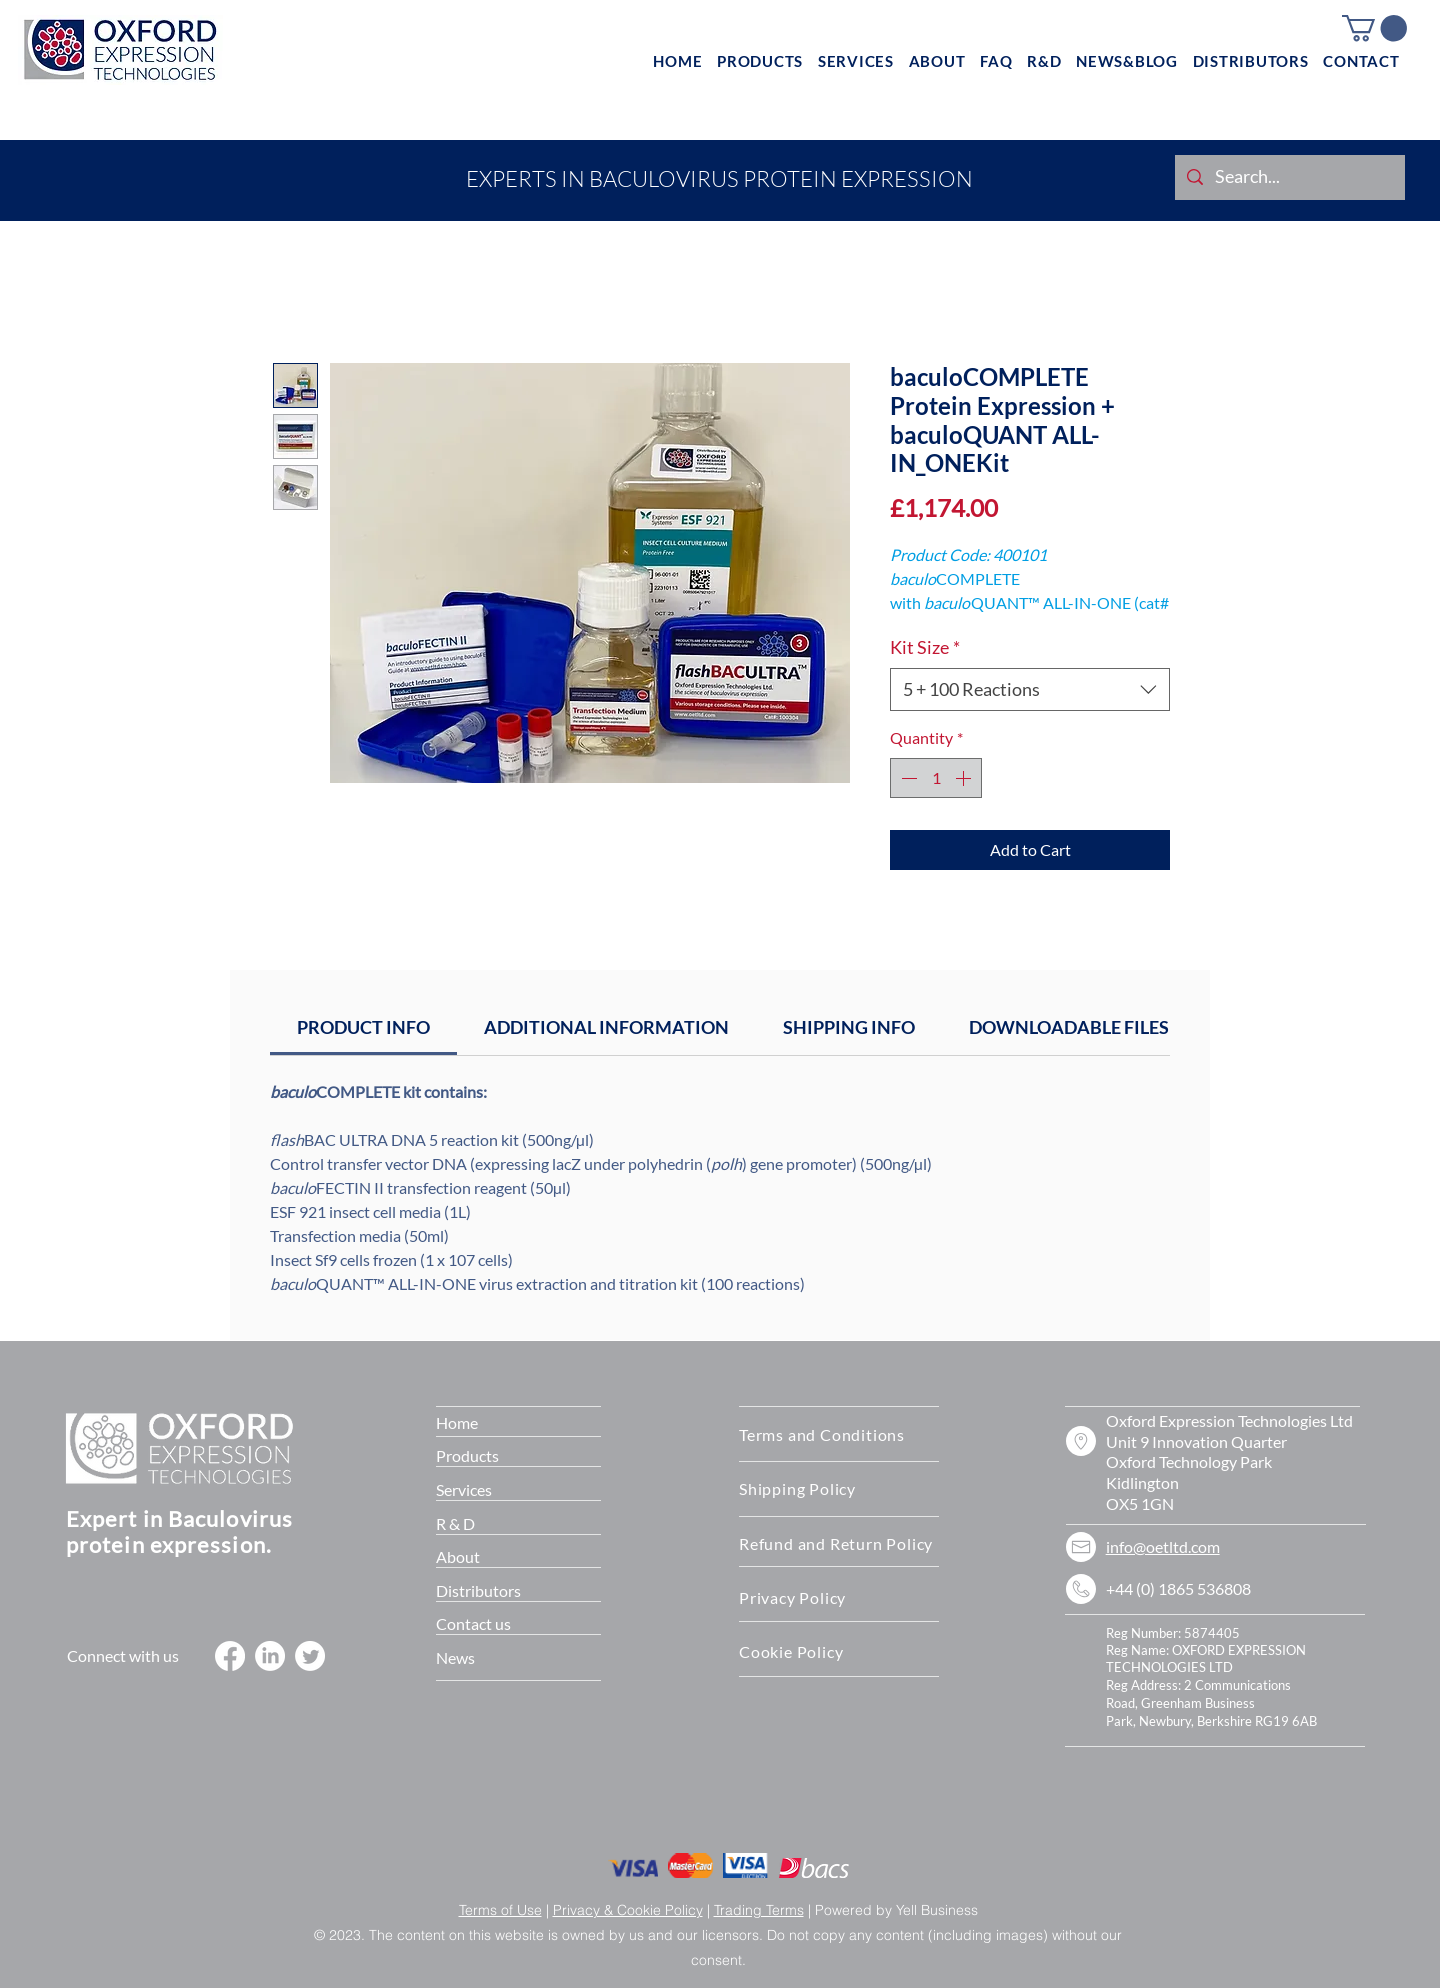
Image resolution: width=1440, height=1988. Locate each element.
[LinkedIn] (270, 1656)
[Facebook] (230, 1656)
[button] (1374, 28)
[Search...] (1289, 177)
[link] (363, 1027)
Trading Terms (759, 1910)
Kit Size (925, 647)
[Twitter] (310, 1656)
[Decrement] (907, 778)
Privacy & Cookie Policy (628, 1910)
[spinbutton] (936, 778)
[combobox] (1030, 689)
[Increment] (965, 778)
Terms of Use (500, 1910)
